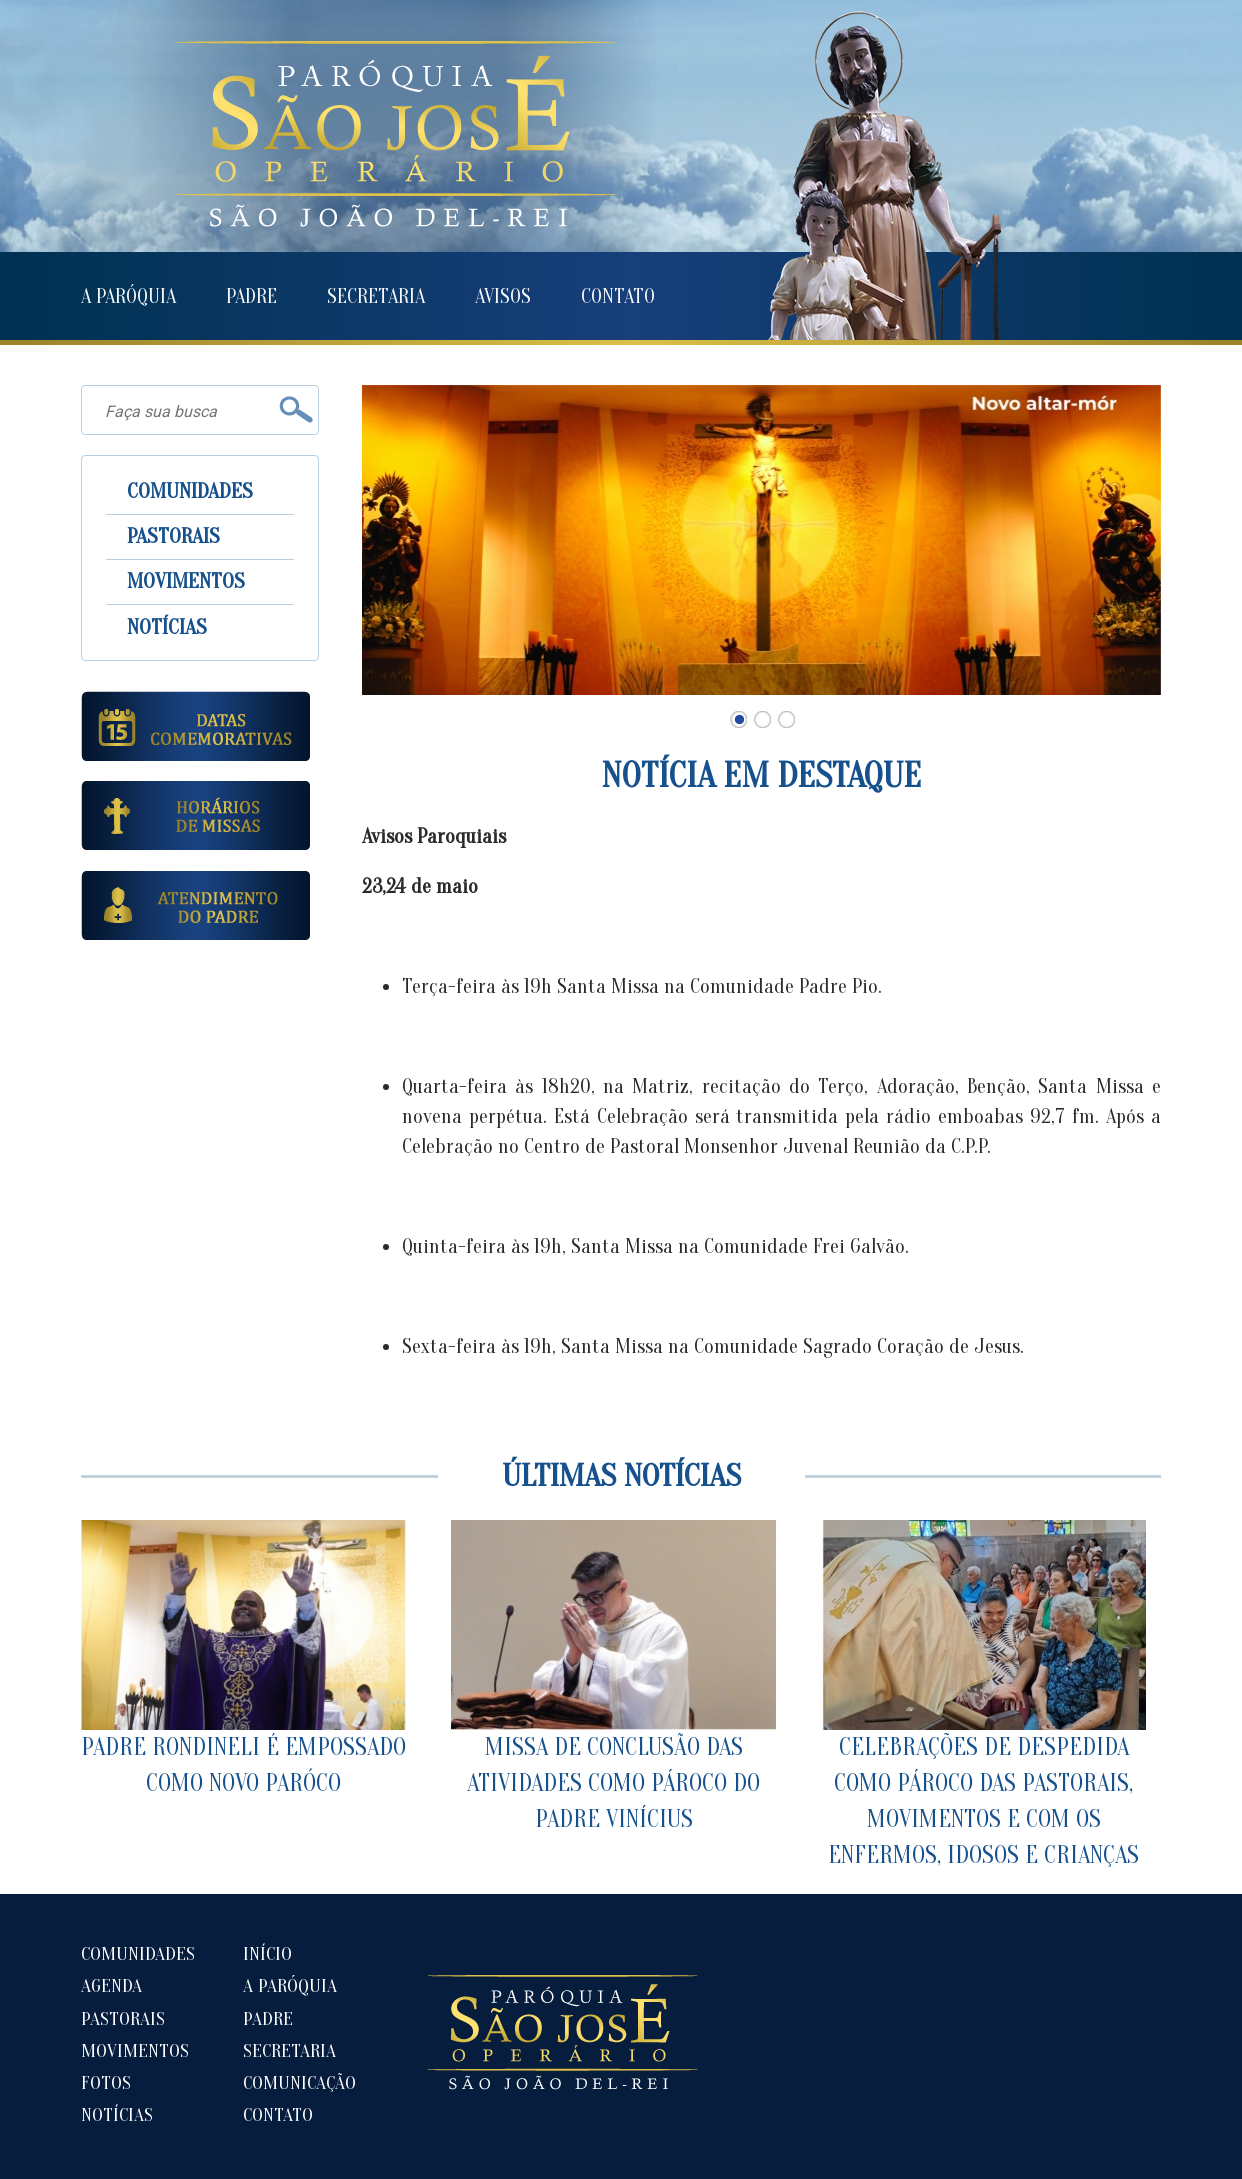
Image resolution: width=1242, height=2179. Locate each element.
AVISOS (503, 296)
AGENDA (111, 1986)
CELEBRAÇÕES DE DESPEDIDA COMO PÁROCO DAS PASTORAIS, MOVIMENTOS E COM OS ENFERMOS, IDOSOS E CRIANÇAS (983, 1694)
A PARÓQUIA (128, 296)
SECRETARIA (376, 296)
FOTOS (106, 2083)
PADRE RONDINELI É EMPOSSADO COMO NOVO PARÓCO (243, 1658)
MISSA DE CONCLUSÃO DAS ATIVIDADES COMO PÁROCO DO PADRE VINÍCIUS (613, 1676)
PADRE (251, 296)
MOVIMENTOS (186, 581)
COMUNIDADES (190, 491)
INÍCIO (267, 1954)
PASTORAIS (173, 536)
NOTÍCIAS (167, 627)
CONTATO (618, 296)
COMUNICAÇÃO (299, 2083)
